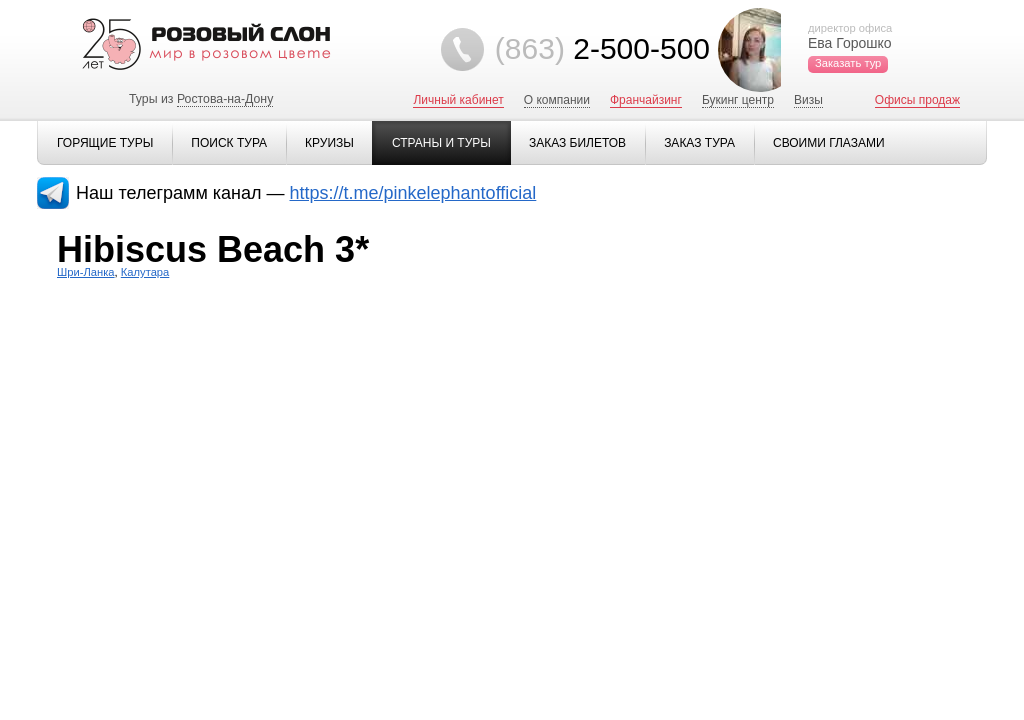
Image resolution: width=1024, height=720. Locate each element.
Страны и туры (441, 143)
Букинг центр (738, 100)
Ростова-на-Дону (225, 99)
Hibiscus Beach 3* (213, 249)
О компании (557, 100)
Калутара (145, 272)
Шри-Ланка (86, 272)
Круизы (329, 143)
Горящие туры (105, 143)
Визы (808, 100)
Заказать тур (848, 63)
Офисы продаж (917, 100)
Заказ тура (699, 143)
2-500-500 (602, 48)
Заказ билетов (577, 143)
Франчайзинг (646, 100)
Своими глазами (829, 143)
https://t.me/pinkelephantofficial (413, 193)
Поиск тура (229, 143)
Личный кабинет (458, 100)
